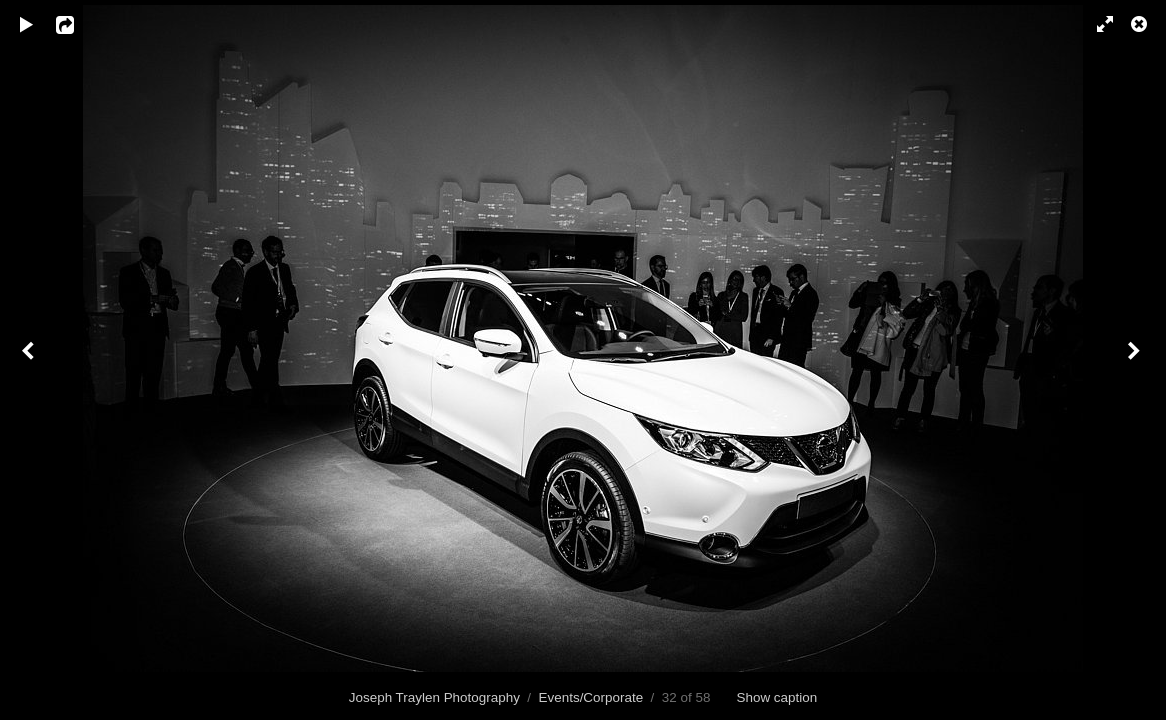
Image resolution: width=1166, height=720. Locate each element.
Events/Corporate (591, 697)
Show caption (777, 697)
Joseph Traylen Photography (434, 697)
